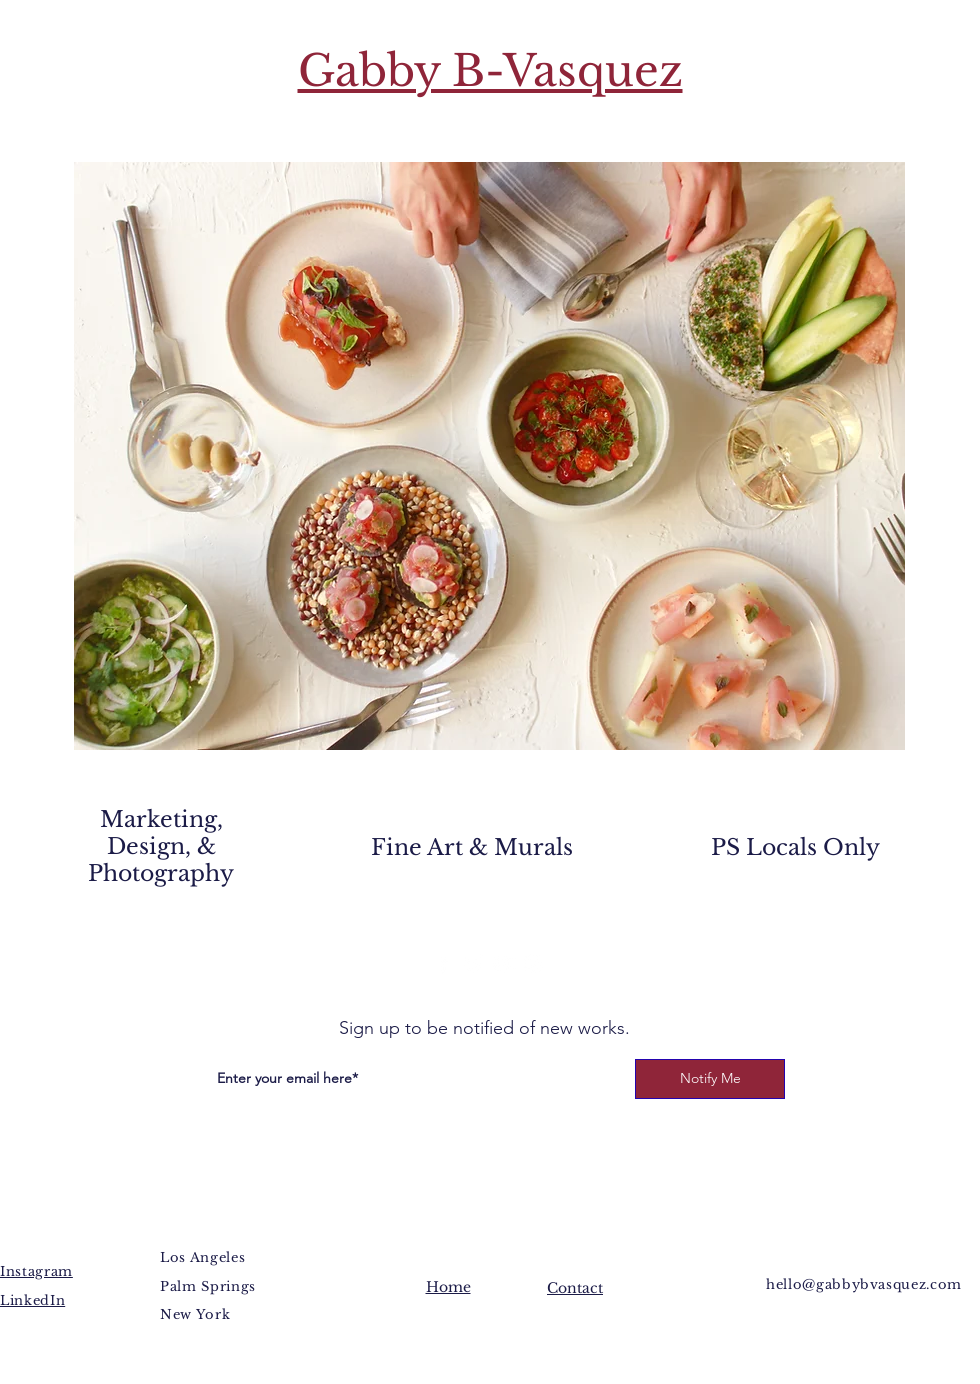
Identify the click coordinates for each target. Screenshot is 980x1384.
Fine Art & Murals (472, 847)
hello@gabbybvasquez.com (864, 1284)
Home (448, 1287)
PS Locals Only (795, 847)
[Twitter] (473, 963)
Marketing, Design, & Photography (161, 846)
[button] (489, 456)
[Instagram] (533, 963)
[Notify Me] (710, 1079)
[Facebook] (443, 963)
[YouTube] (503, 963)
